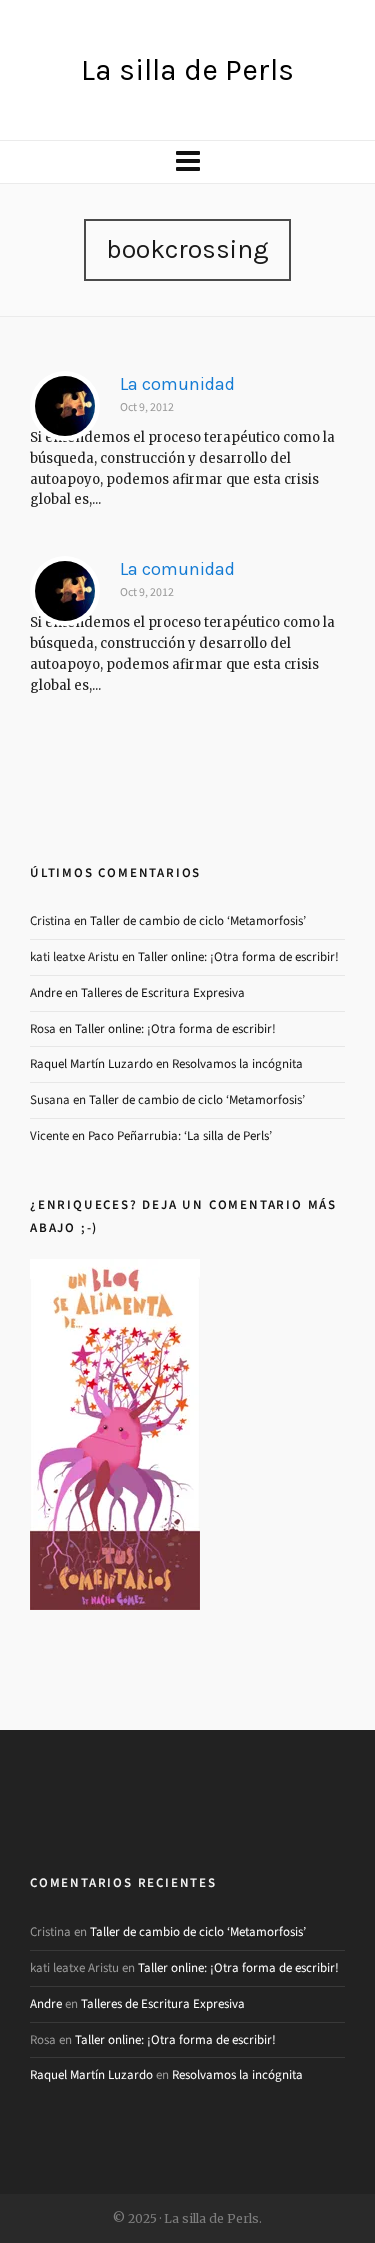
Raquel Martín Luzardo (91, 1063)
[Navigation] (187, 162)
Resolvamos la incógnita (237, 1063)
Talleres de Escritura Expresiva (163, 992)
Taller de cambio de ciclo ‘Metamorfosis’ (198, 920)
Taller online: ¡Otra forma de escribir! (238, 956)
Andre (46, 992)
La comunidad (177, 384)
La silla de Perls (187, 70)
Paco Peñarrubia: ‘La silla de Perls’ (180, 1135)
